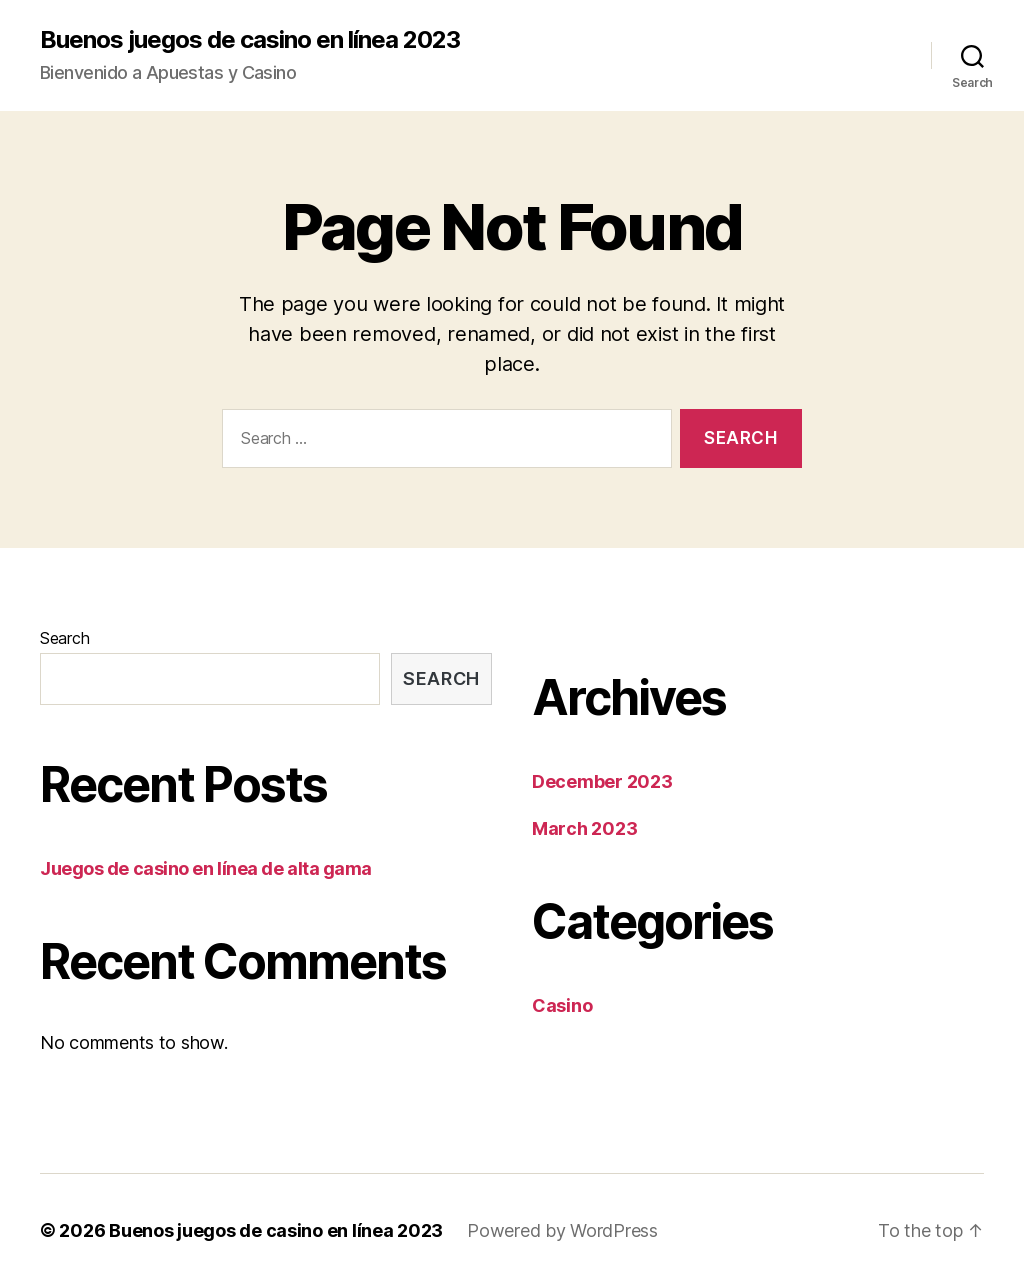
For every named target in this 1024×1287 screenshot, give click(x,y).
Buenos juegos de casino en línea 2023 (250, 40)
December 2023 (602, 781)
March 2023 (584, 828)
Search (64, 638)
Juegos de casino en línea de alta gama (206, 868)
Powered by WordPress (562, 1230)
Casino (562, 1005)
